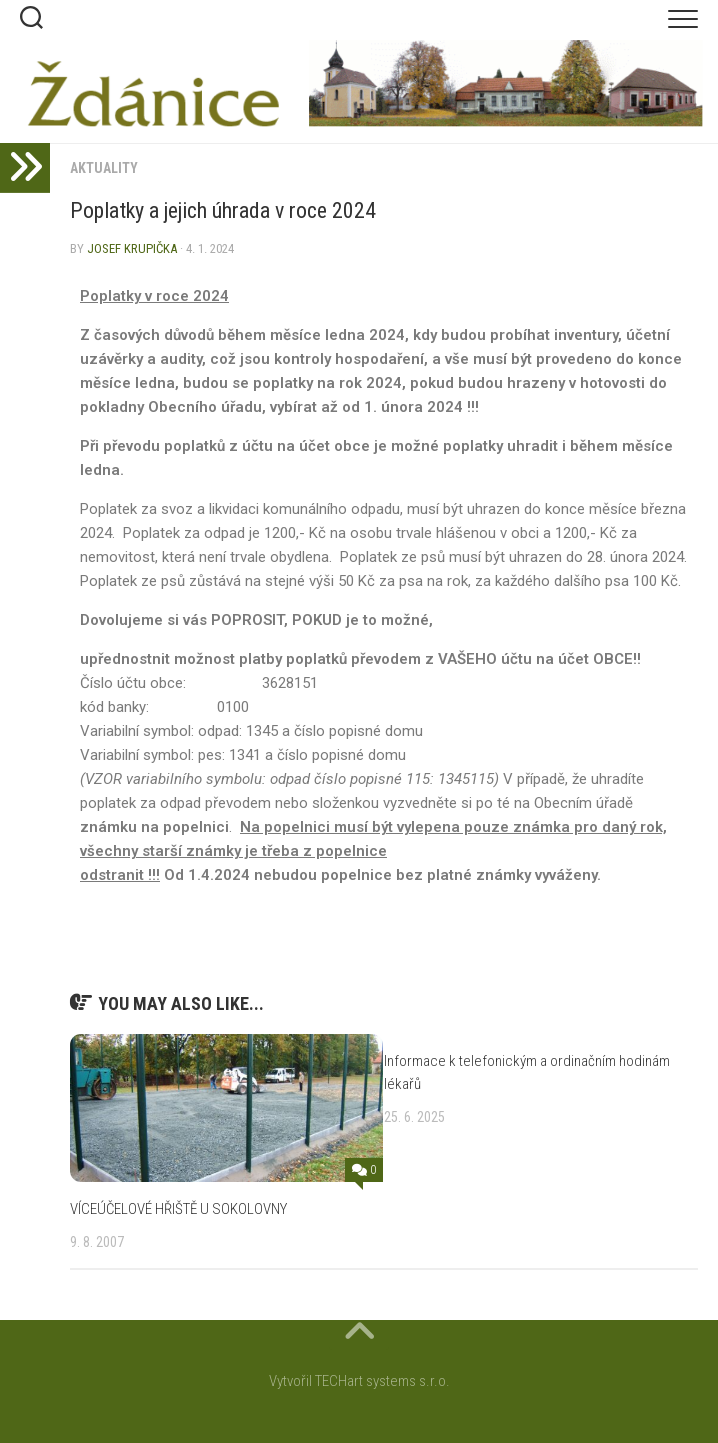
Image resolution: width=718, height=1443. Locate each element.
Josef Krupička (132, 248)
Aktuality (104, 168)
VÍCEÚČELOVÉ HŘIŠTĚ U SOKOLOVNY (178, 1209)
